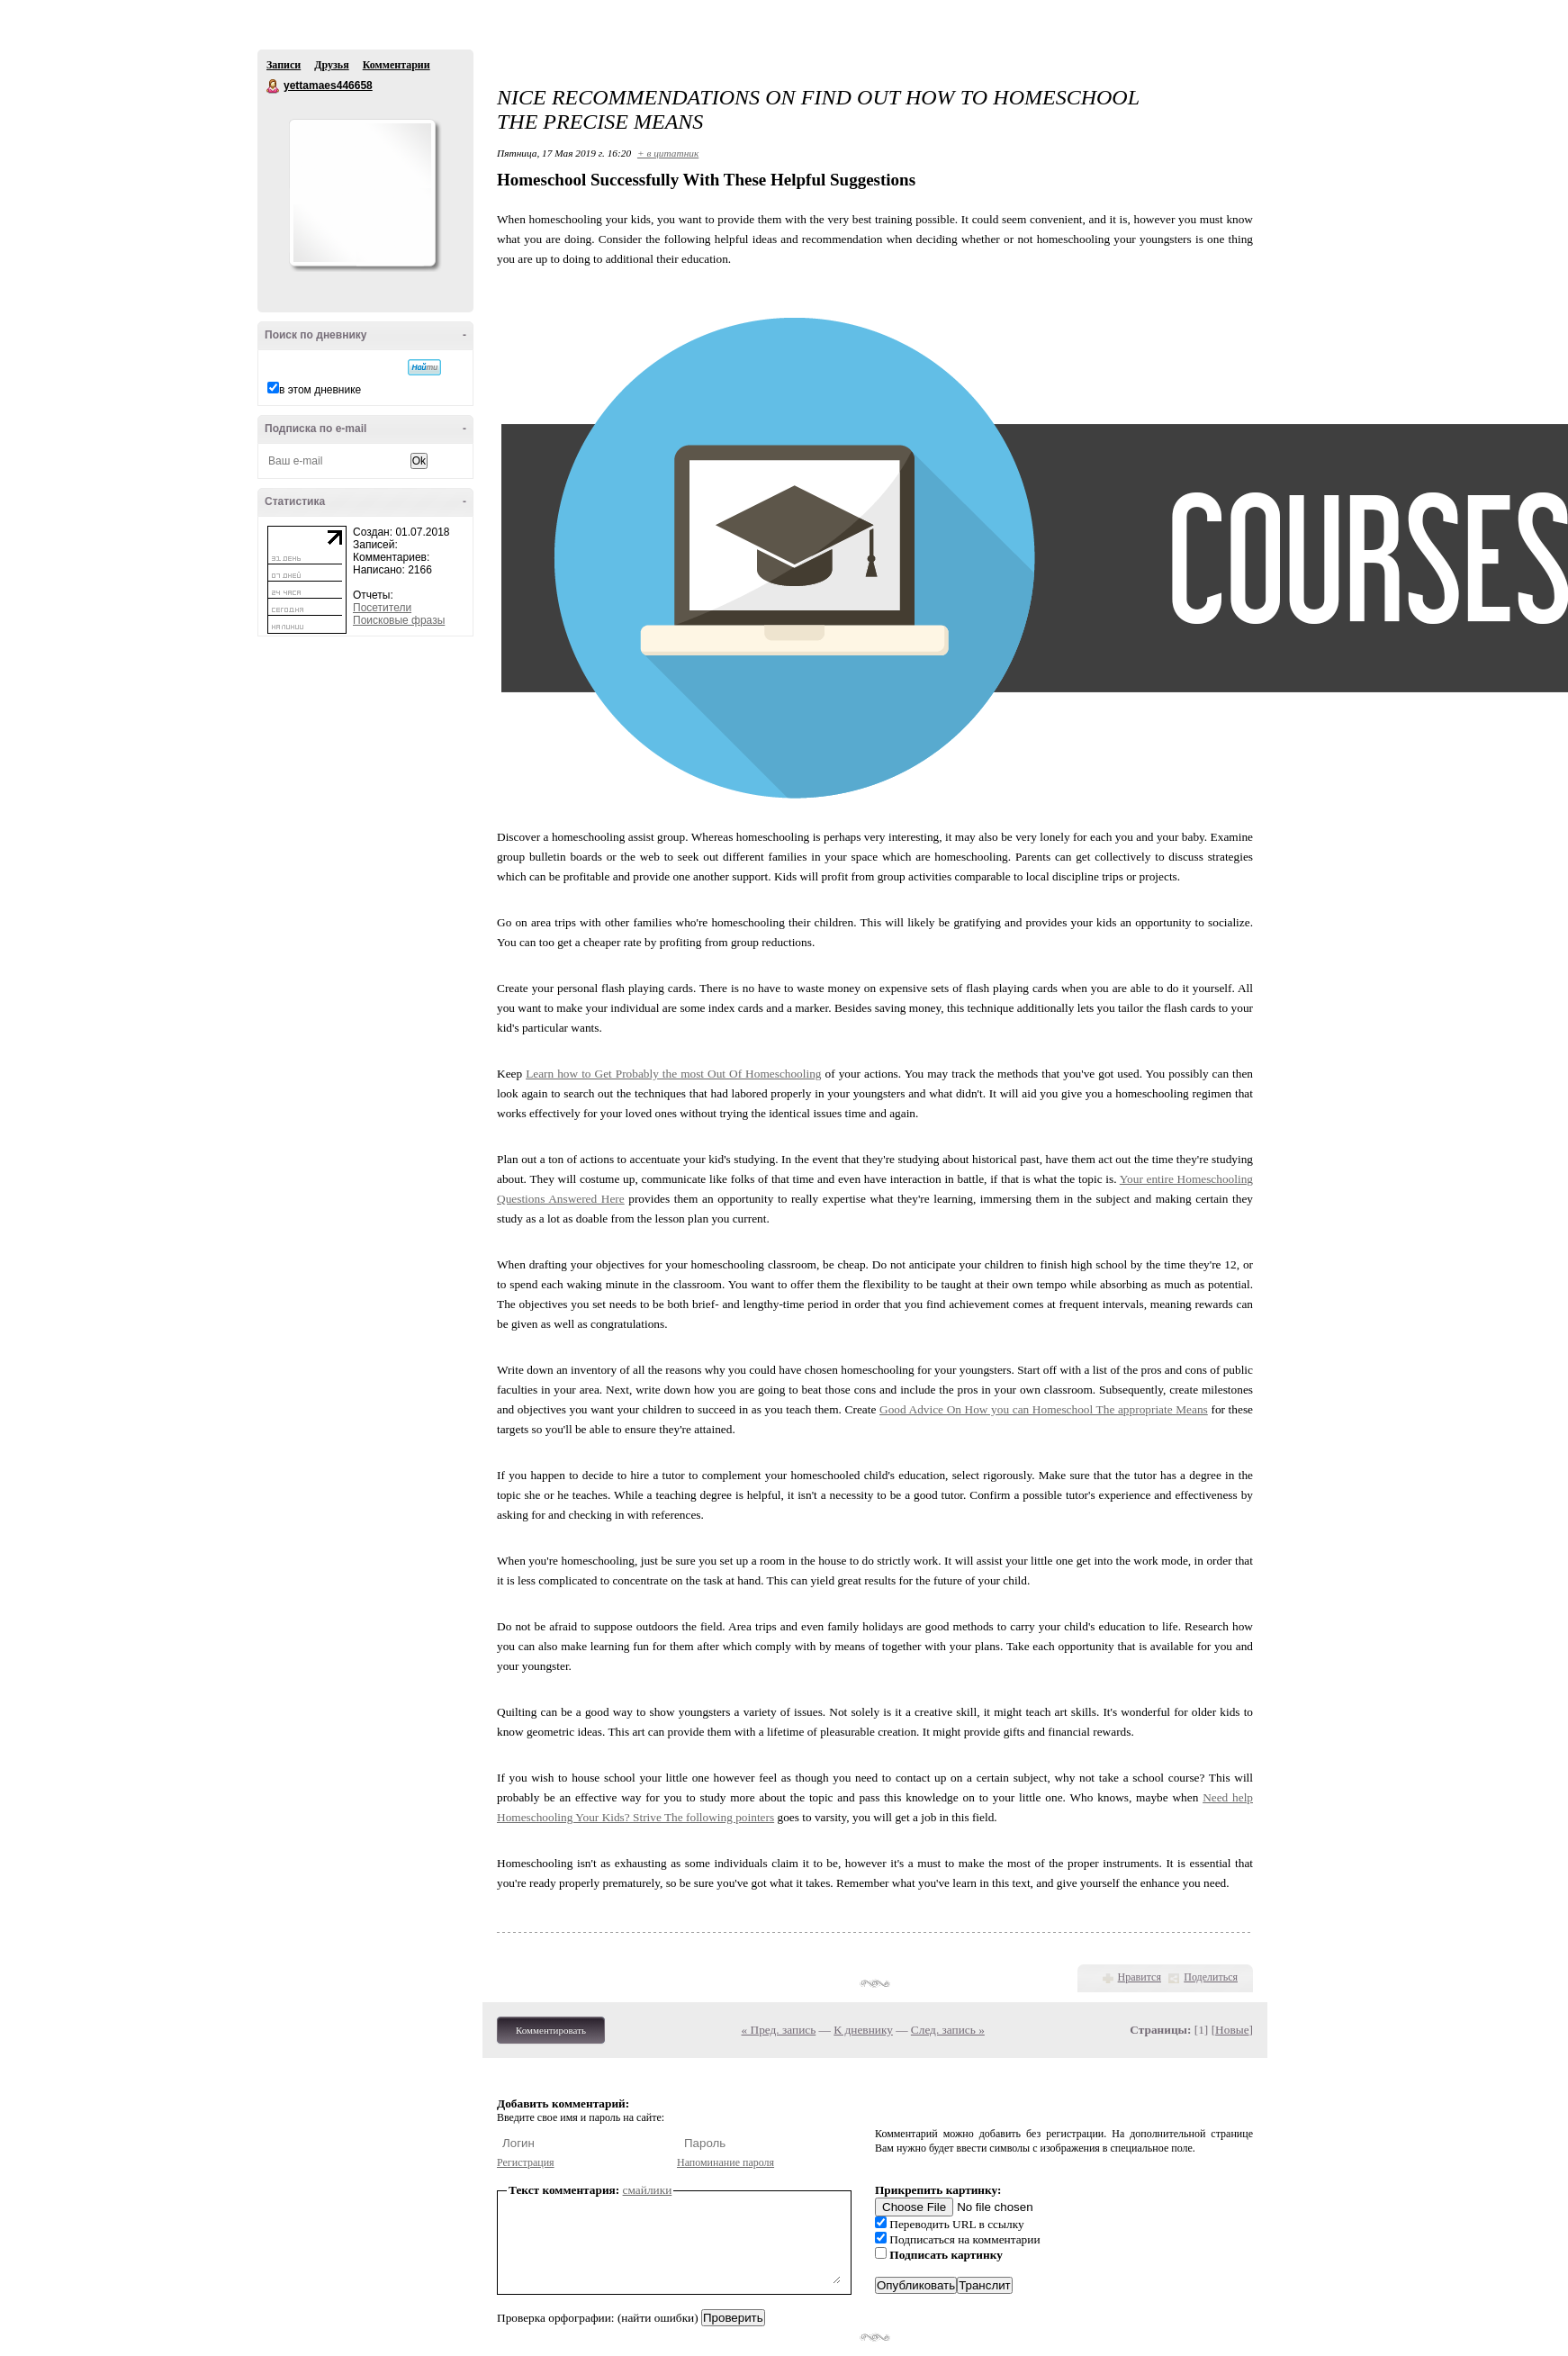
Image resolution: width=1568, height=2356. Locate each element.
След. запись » (948, 2029)
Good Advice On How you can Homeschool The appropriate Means (1043, 1409)
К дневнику (863, 2029)
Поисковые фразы (399, 620)
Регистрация (525, 2162)
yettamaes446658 (273, 86)
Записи (283, 65)
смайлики (647, 2190)
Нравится (1139, 1977)
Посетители (382, 607)
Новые (1231, 2029)
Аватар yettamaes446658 (361, 192)
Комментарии (396, 65)
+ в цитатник (667, 153)
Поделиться (1211, 1977)
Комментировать (551, 2030)
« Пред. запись (779, 2029)
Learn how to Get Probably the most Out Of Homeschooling (673, 1073)
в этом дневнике (320, 390)
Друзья (331, 65)
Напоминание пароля (725, 2162)
